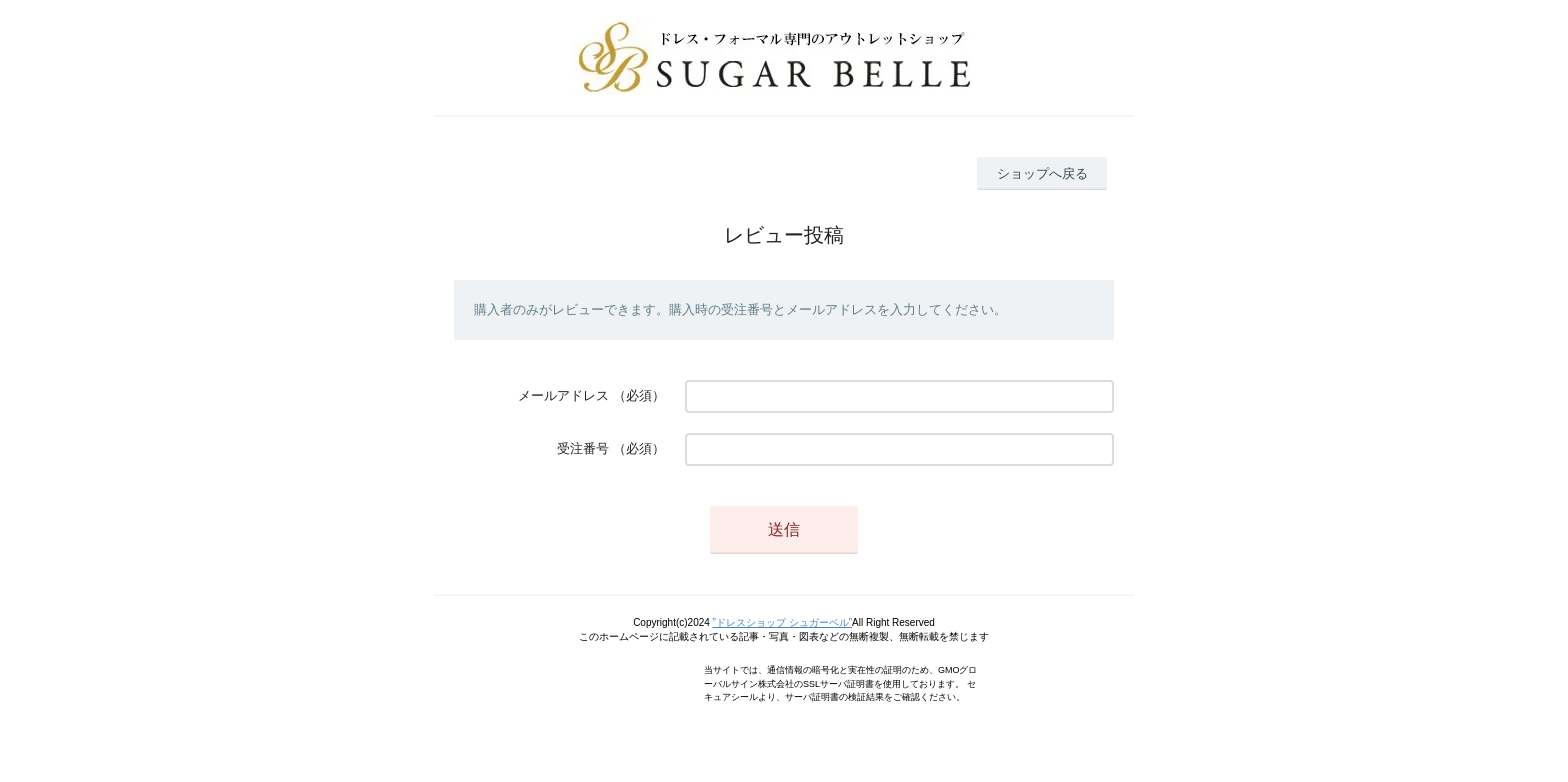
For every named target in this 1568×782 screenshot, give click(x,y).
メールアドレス (563, 395)
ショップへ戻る (1042, 173)
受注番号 (583, 448)
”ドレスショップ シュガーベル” (782, 622)
